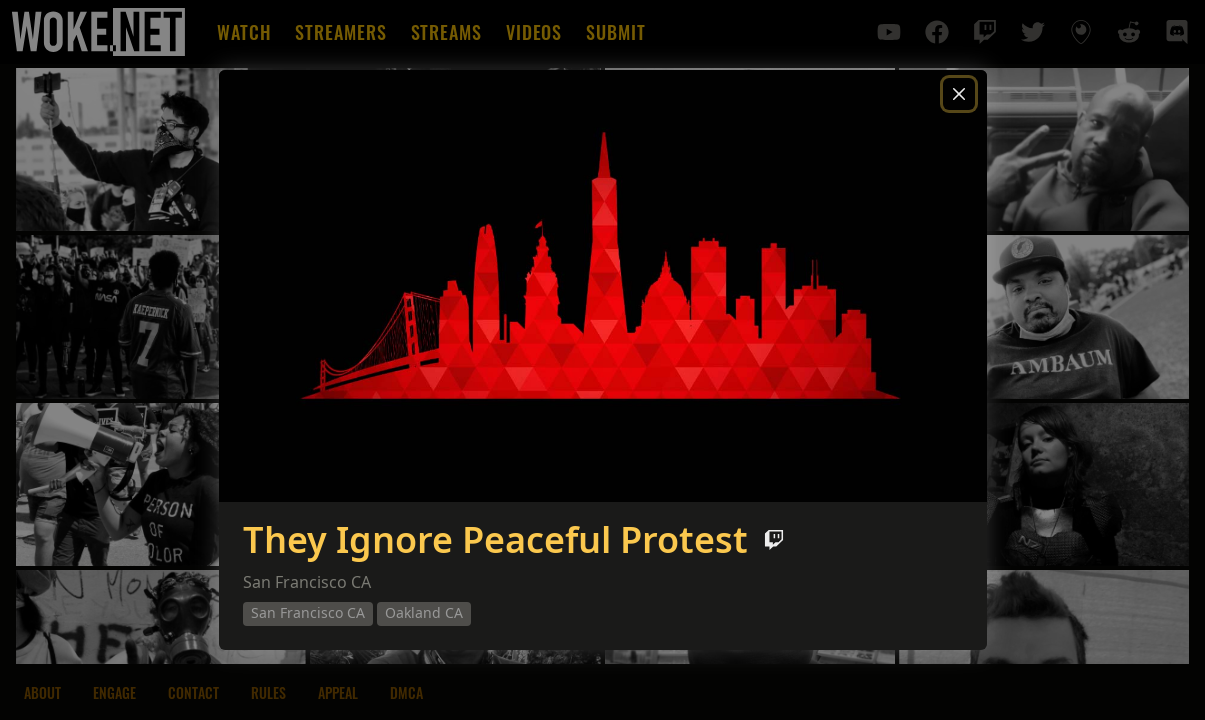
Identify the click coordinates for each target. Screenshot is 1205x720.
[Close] (959, 94)
